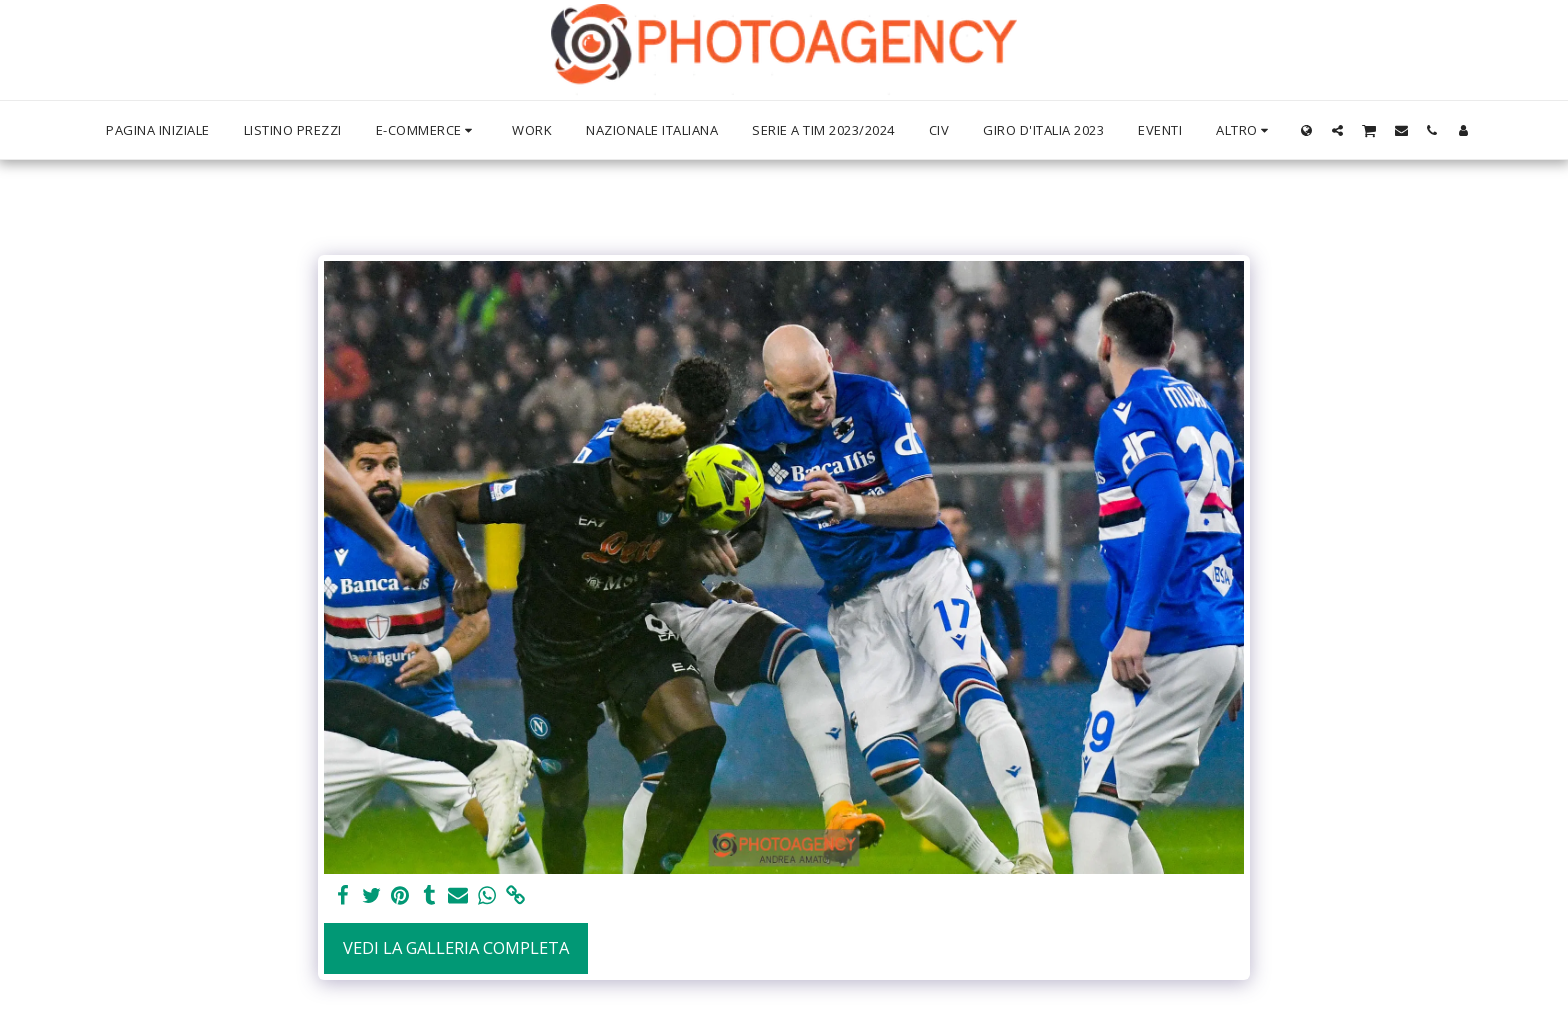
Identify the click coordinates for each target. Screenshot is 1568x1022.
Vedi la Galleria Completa (456, 947)
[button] (1337, 130)
